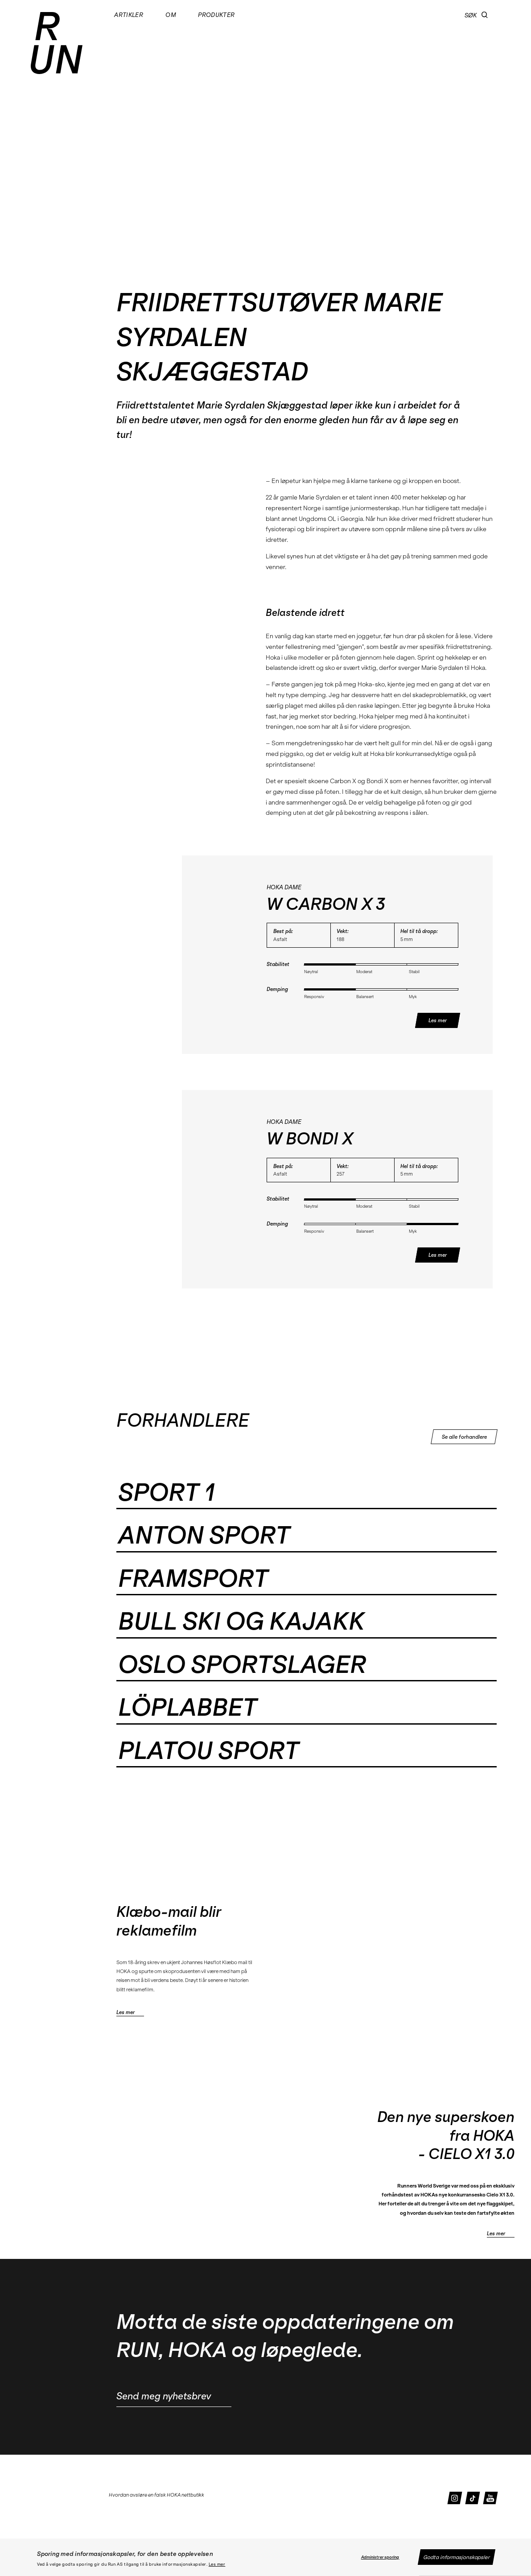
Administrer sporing (380, 2557)
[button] (485, 15)
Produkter (216, 15)
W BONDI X (310, 1138)
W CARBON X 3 (326, 904)
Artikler (128, 15)
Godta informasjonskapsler (456, 2557)
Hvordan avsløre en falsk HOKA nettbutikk (156, 2495)
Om (170, 15)
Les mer (217, 2564)
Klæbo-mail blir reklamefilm (168, 1921)
